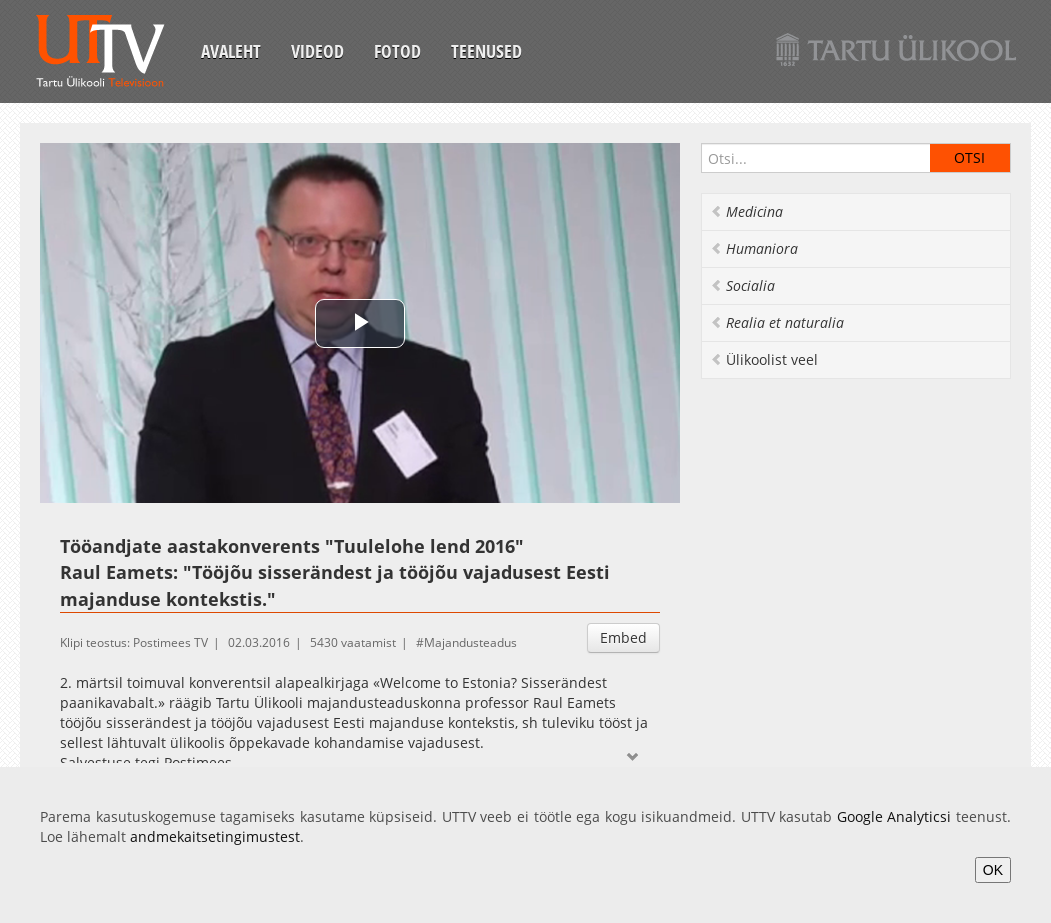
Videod (317, 51)
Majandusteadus (470, 642)
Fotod (397, 51)
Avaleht (231, 51)
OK (993, 870)
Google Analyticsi (894, 816)
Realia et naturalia (777, 322)
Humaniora (754, 248)
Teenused (486, 51)
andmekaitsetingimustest (215, 836)
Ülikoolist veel (764, 359)
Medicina (746, 211)
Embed (623, 637)
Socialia (742, 285)
